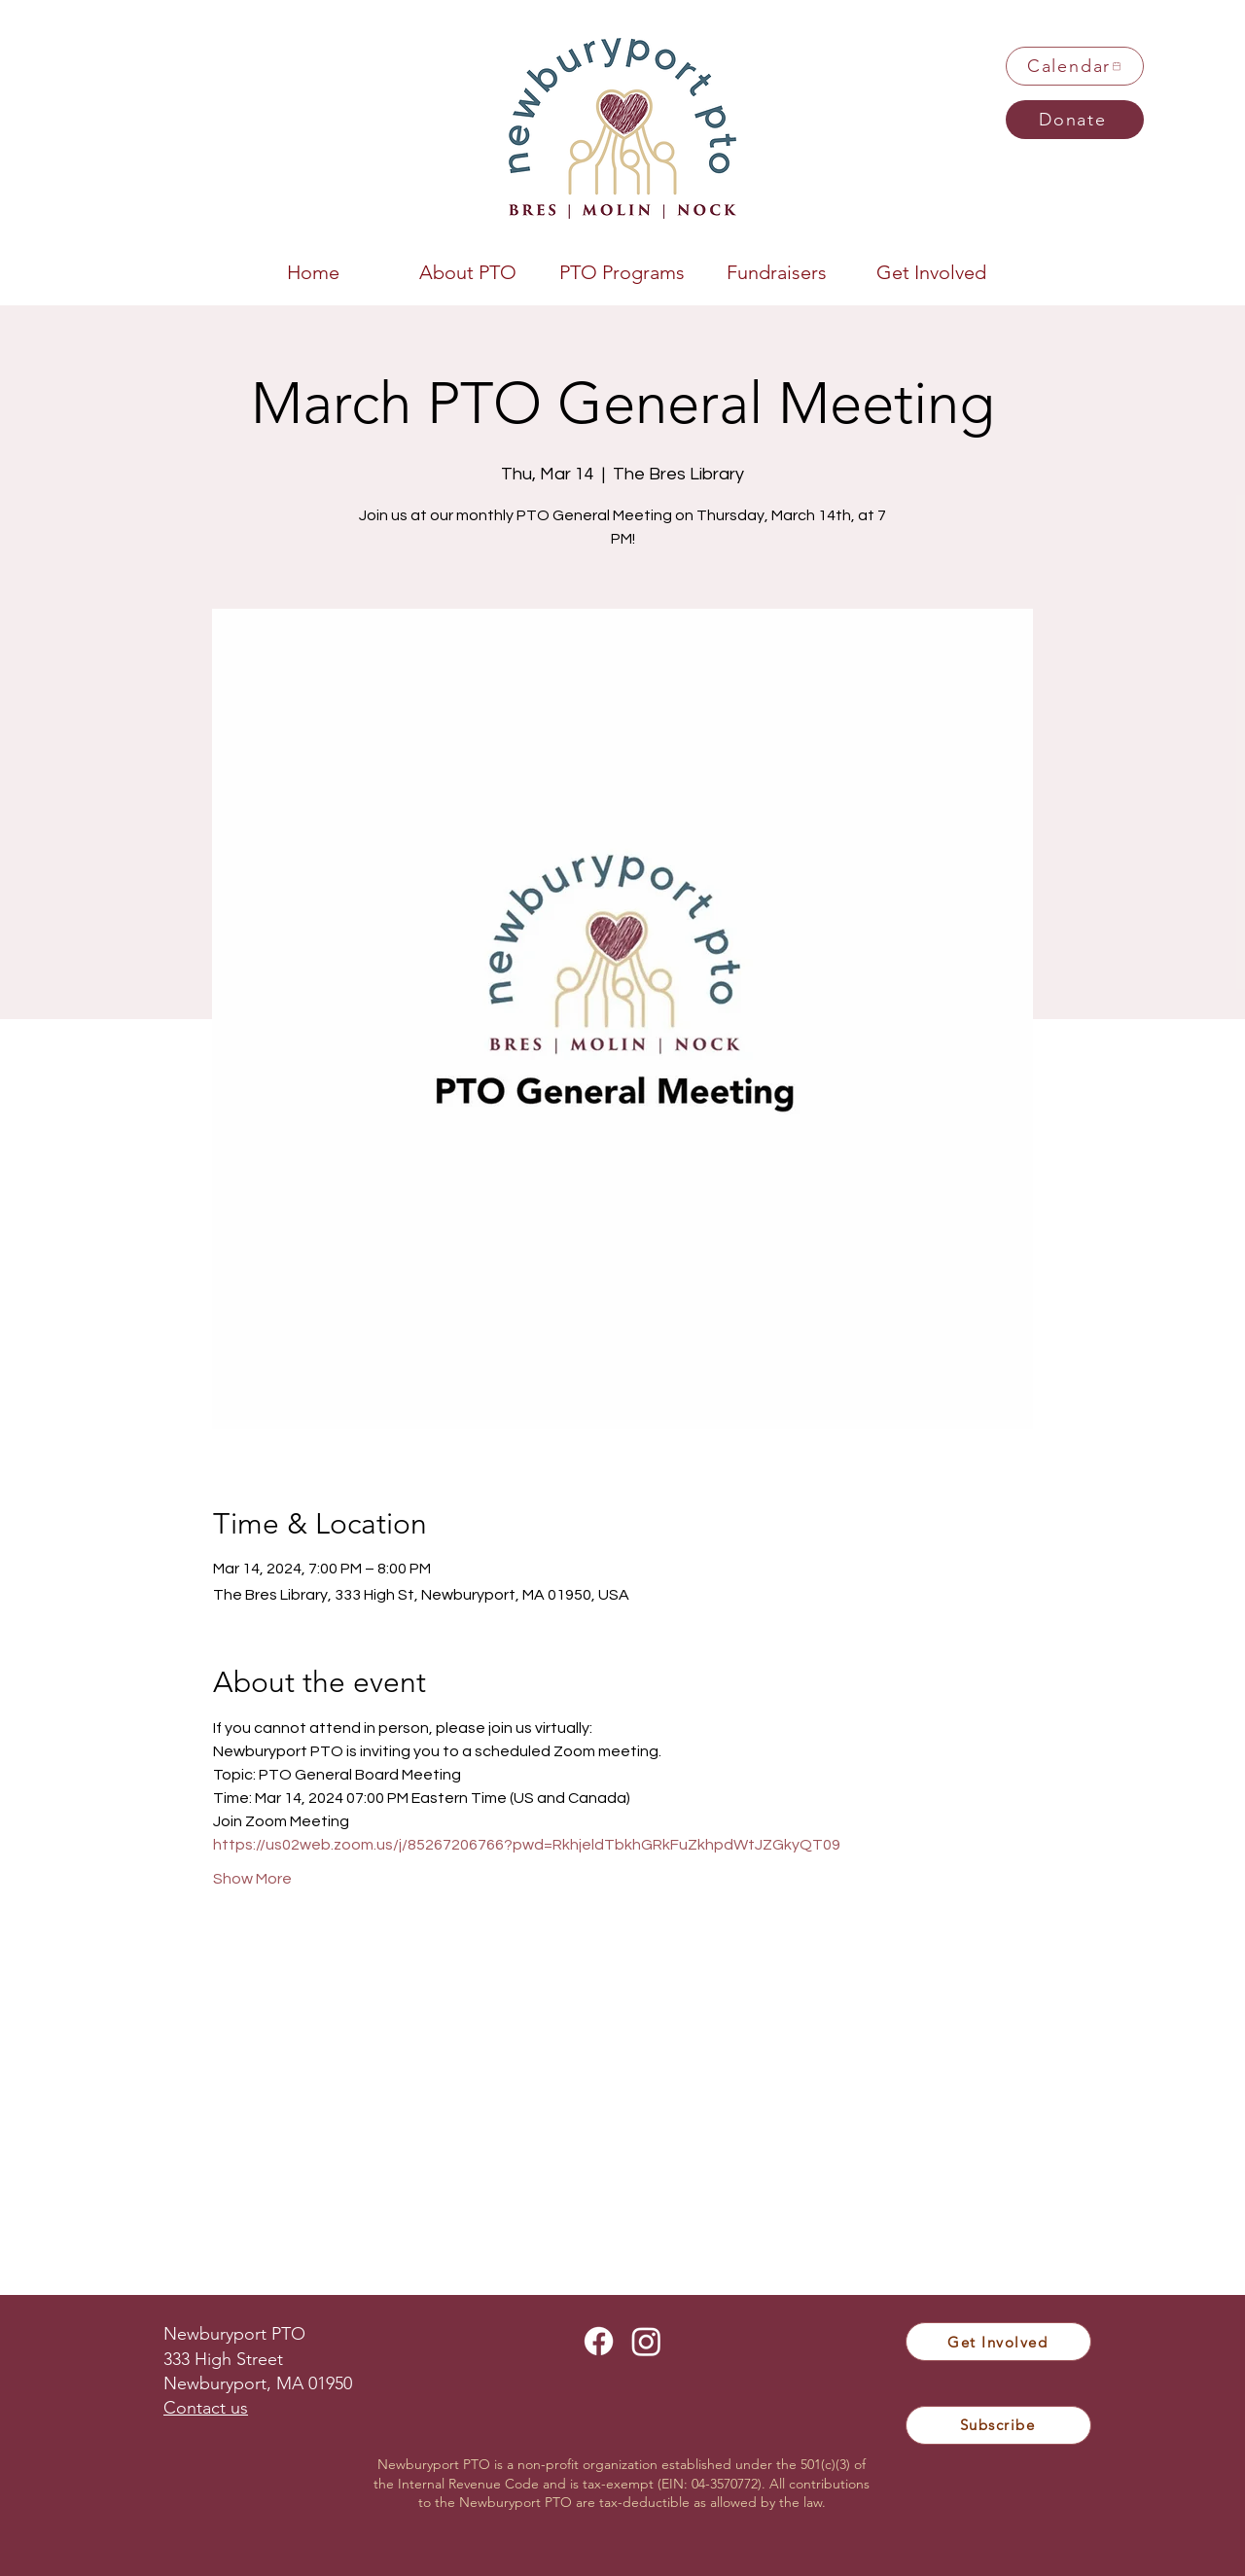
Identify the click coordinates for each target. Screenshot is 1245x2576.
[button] (467, 270)
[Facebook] (599, 2341)
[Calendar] (1075, 66)
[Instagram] (646, 2341)
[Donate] (1075, 119)
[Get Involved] (998, 2341)
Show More (252, 1879)
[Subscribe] (998, 2425)
